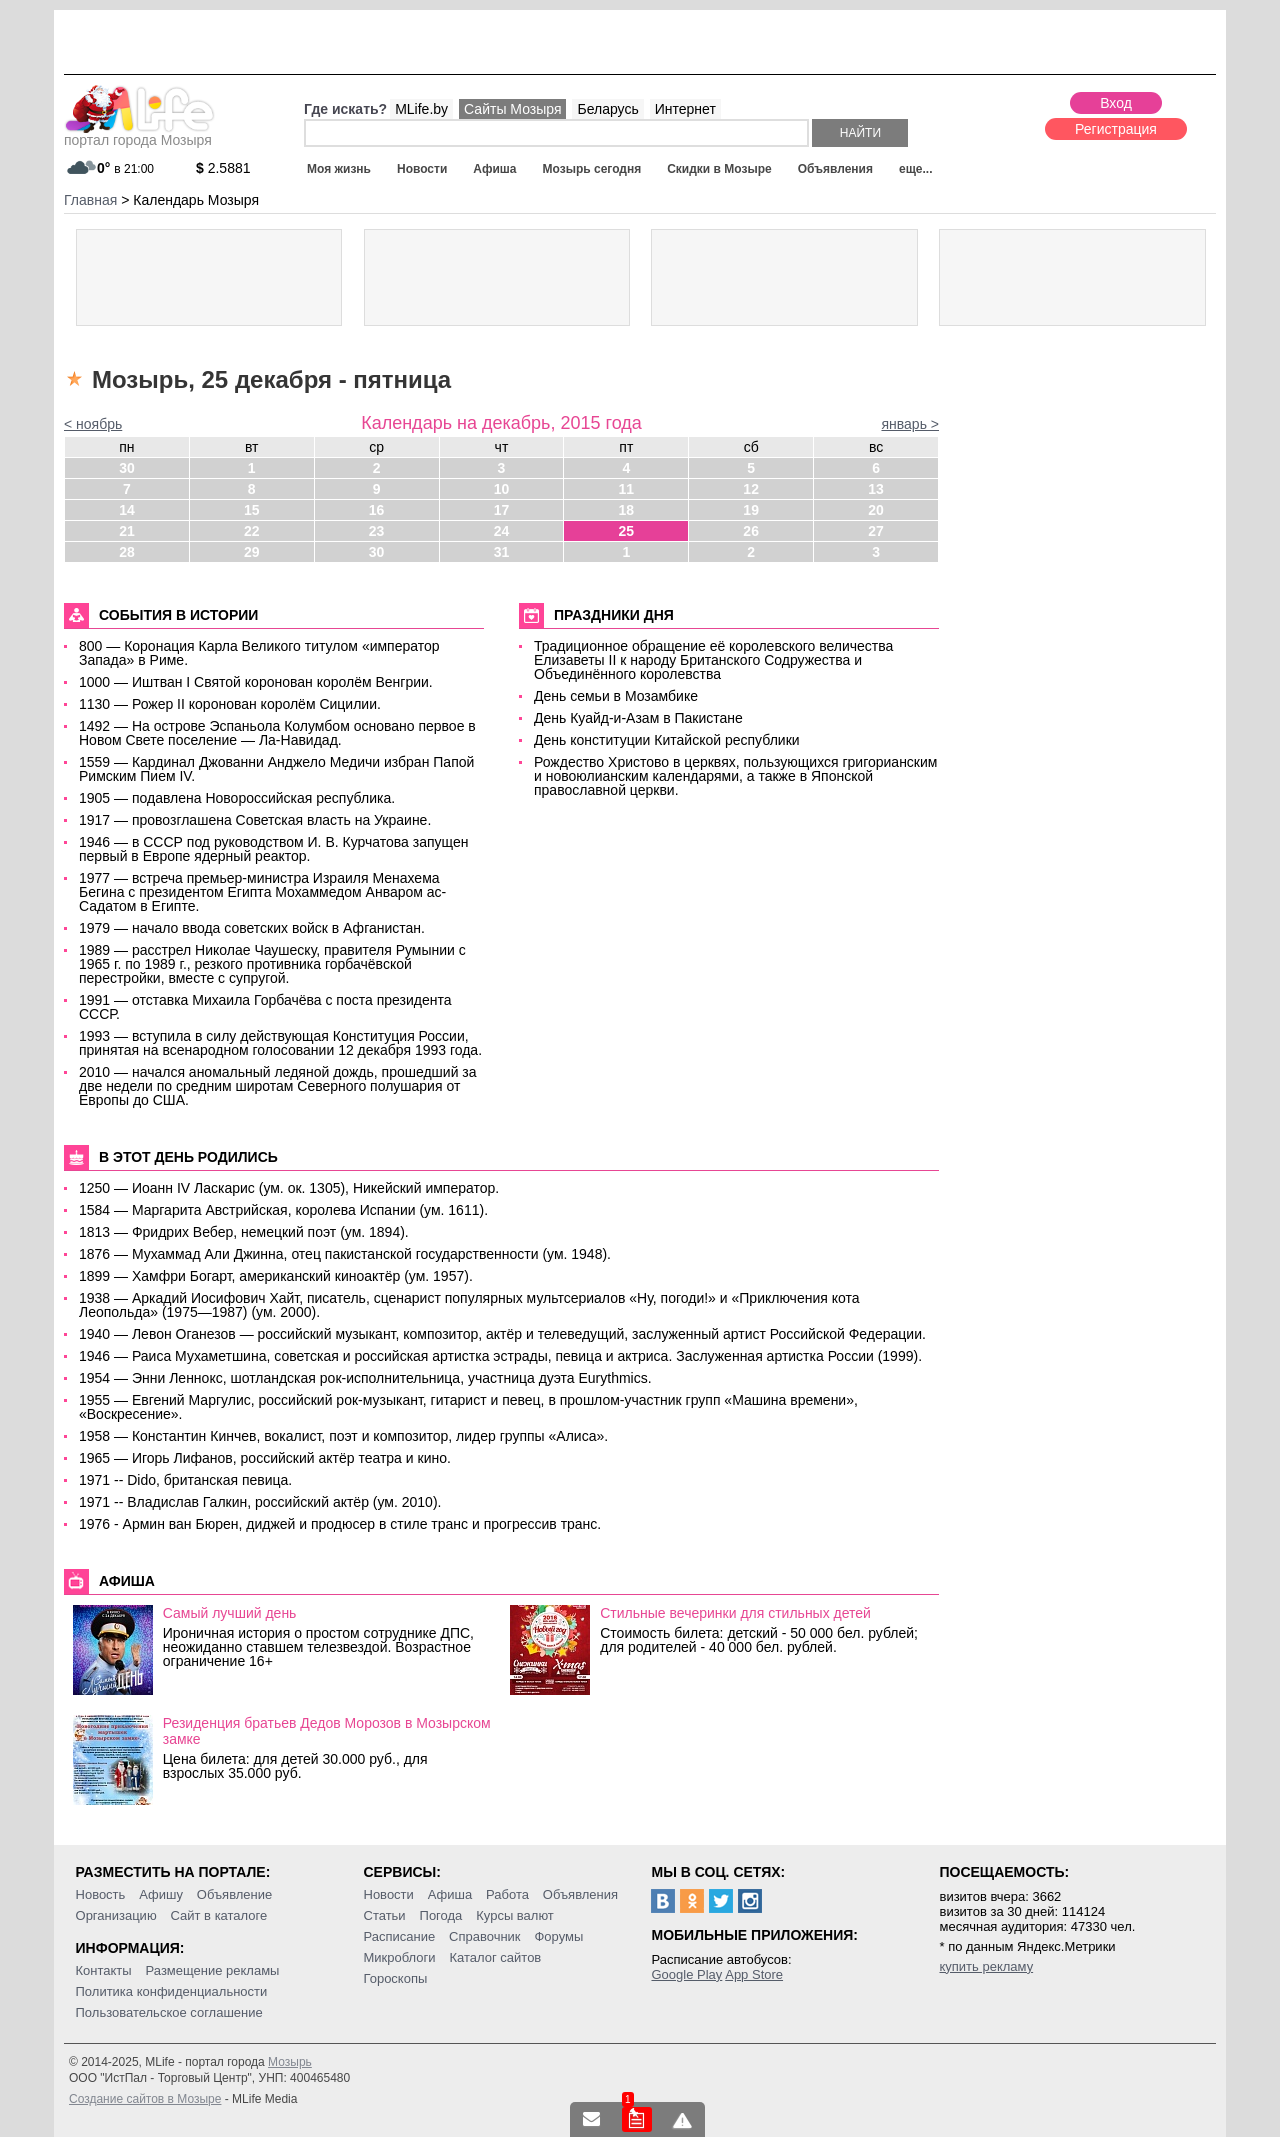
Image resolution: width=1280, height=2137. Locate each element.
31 (502, 552)
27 (876, 531)
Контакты (104, 1970)
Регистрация (1116, 129)
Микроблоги (400, 1957)
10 (502, 489)
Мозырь (290, 2062)
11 (627, 489)
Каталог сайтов (495, 1957)
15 (252, 510)
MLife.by (421, 109)
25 (627, 531)
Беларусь (607, 109)
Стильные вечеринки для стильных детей (735, 1613)
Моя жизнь (339, 169)
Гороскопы (396, 1978)
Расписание (400, 1936)
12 (751, 489)
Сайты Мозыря (512, 109)
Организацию (116, 1915)
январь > (910, 424)
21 (127, 531)
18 (627, 510)
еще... (915, 169)
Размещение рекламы (213, 1970)
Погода (441, 1915)
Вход (1116, 103)
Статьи (385, 1915)
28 (127, 552)
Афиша (494, 169)
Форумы (558, 1936)
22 (252, 531)
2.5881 (223, 168)
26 (751, 531)
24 (502, 531)
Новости (422, 169)
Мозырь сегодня (592, 169)
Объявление (234, 1894)
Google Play (686, 1974)
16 (377, 510)
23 (377, 531)
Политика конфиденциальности (172, 1991)
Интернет (685, 109)
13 (876, 489)
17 (502, 510)
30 (127, 468)
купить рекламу (986, 1966)
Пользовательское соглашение (169, 2012)
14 (127, 510)
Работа (507, 1894)
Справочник (485, 1936)
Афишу (161, 1894)
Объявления (835, 169)
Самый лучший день (230, 1613)
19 (751, 510)
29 (252, 552)
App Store (754, 1974)
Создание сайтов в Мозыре (145, 2099)
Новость (101, 1894)
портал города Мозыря (139, 134)
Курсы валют (515, 1915)
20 (876, 510)
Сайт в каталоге (219, 1915)
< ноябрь (93, 424)
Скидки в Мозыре (719, 169)
